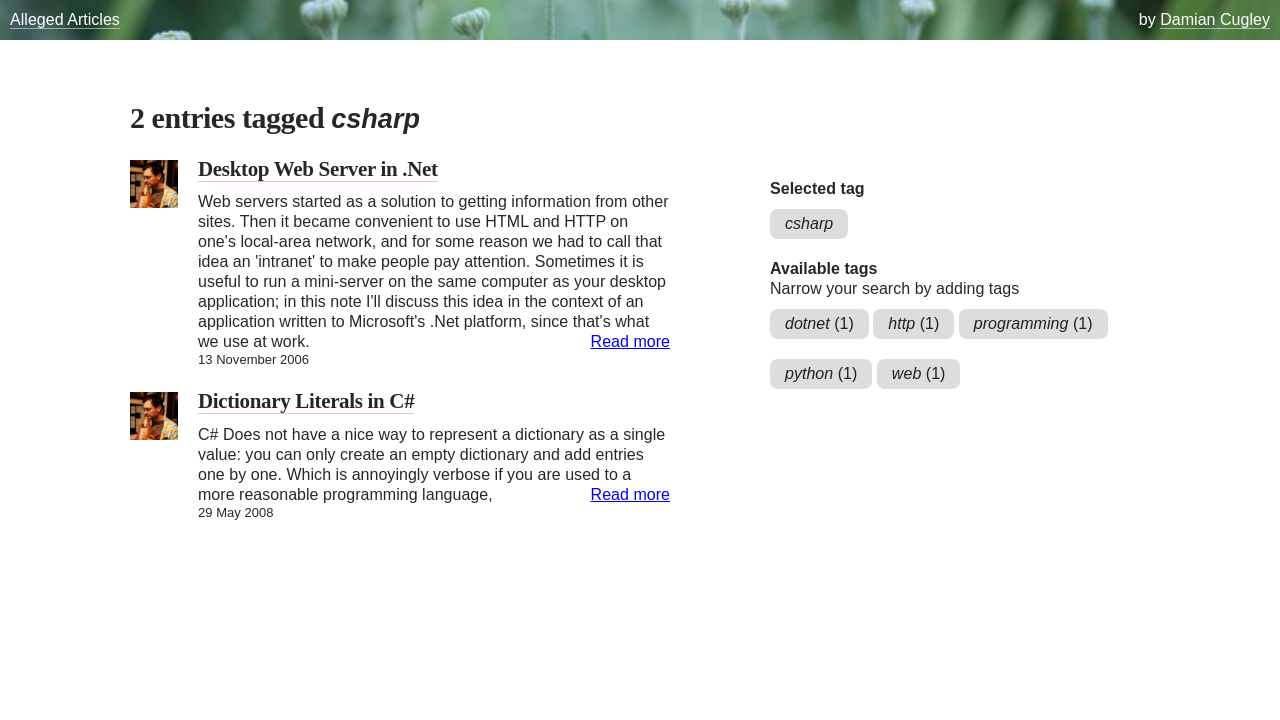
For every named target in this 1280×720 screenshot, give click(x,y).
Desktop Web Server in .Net (318, 169)
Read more (630, 341)
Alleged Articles (65, 19)
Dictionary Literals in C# (306, 401)
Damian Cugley (1215, 19)
